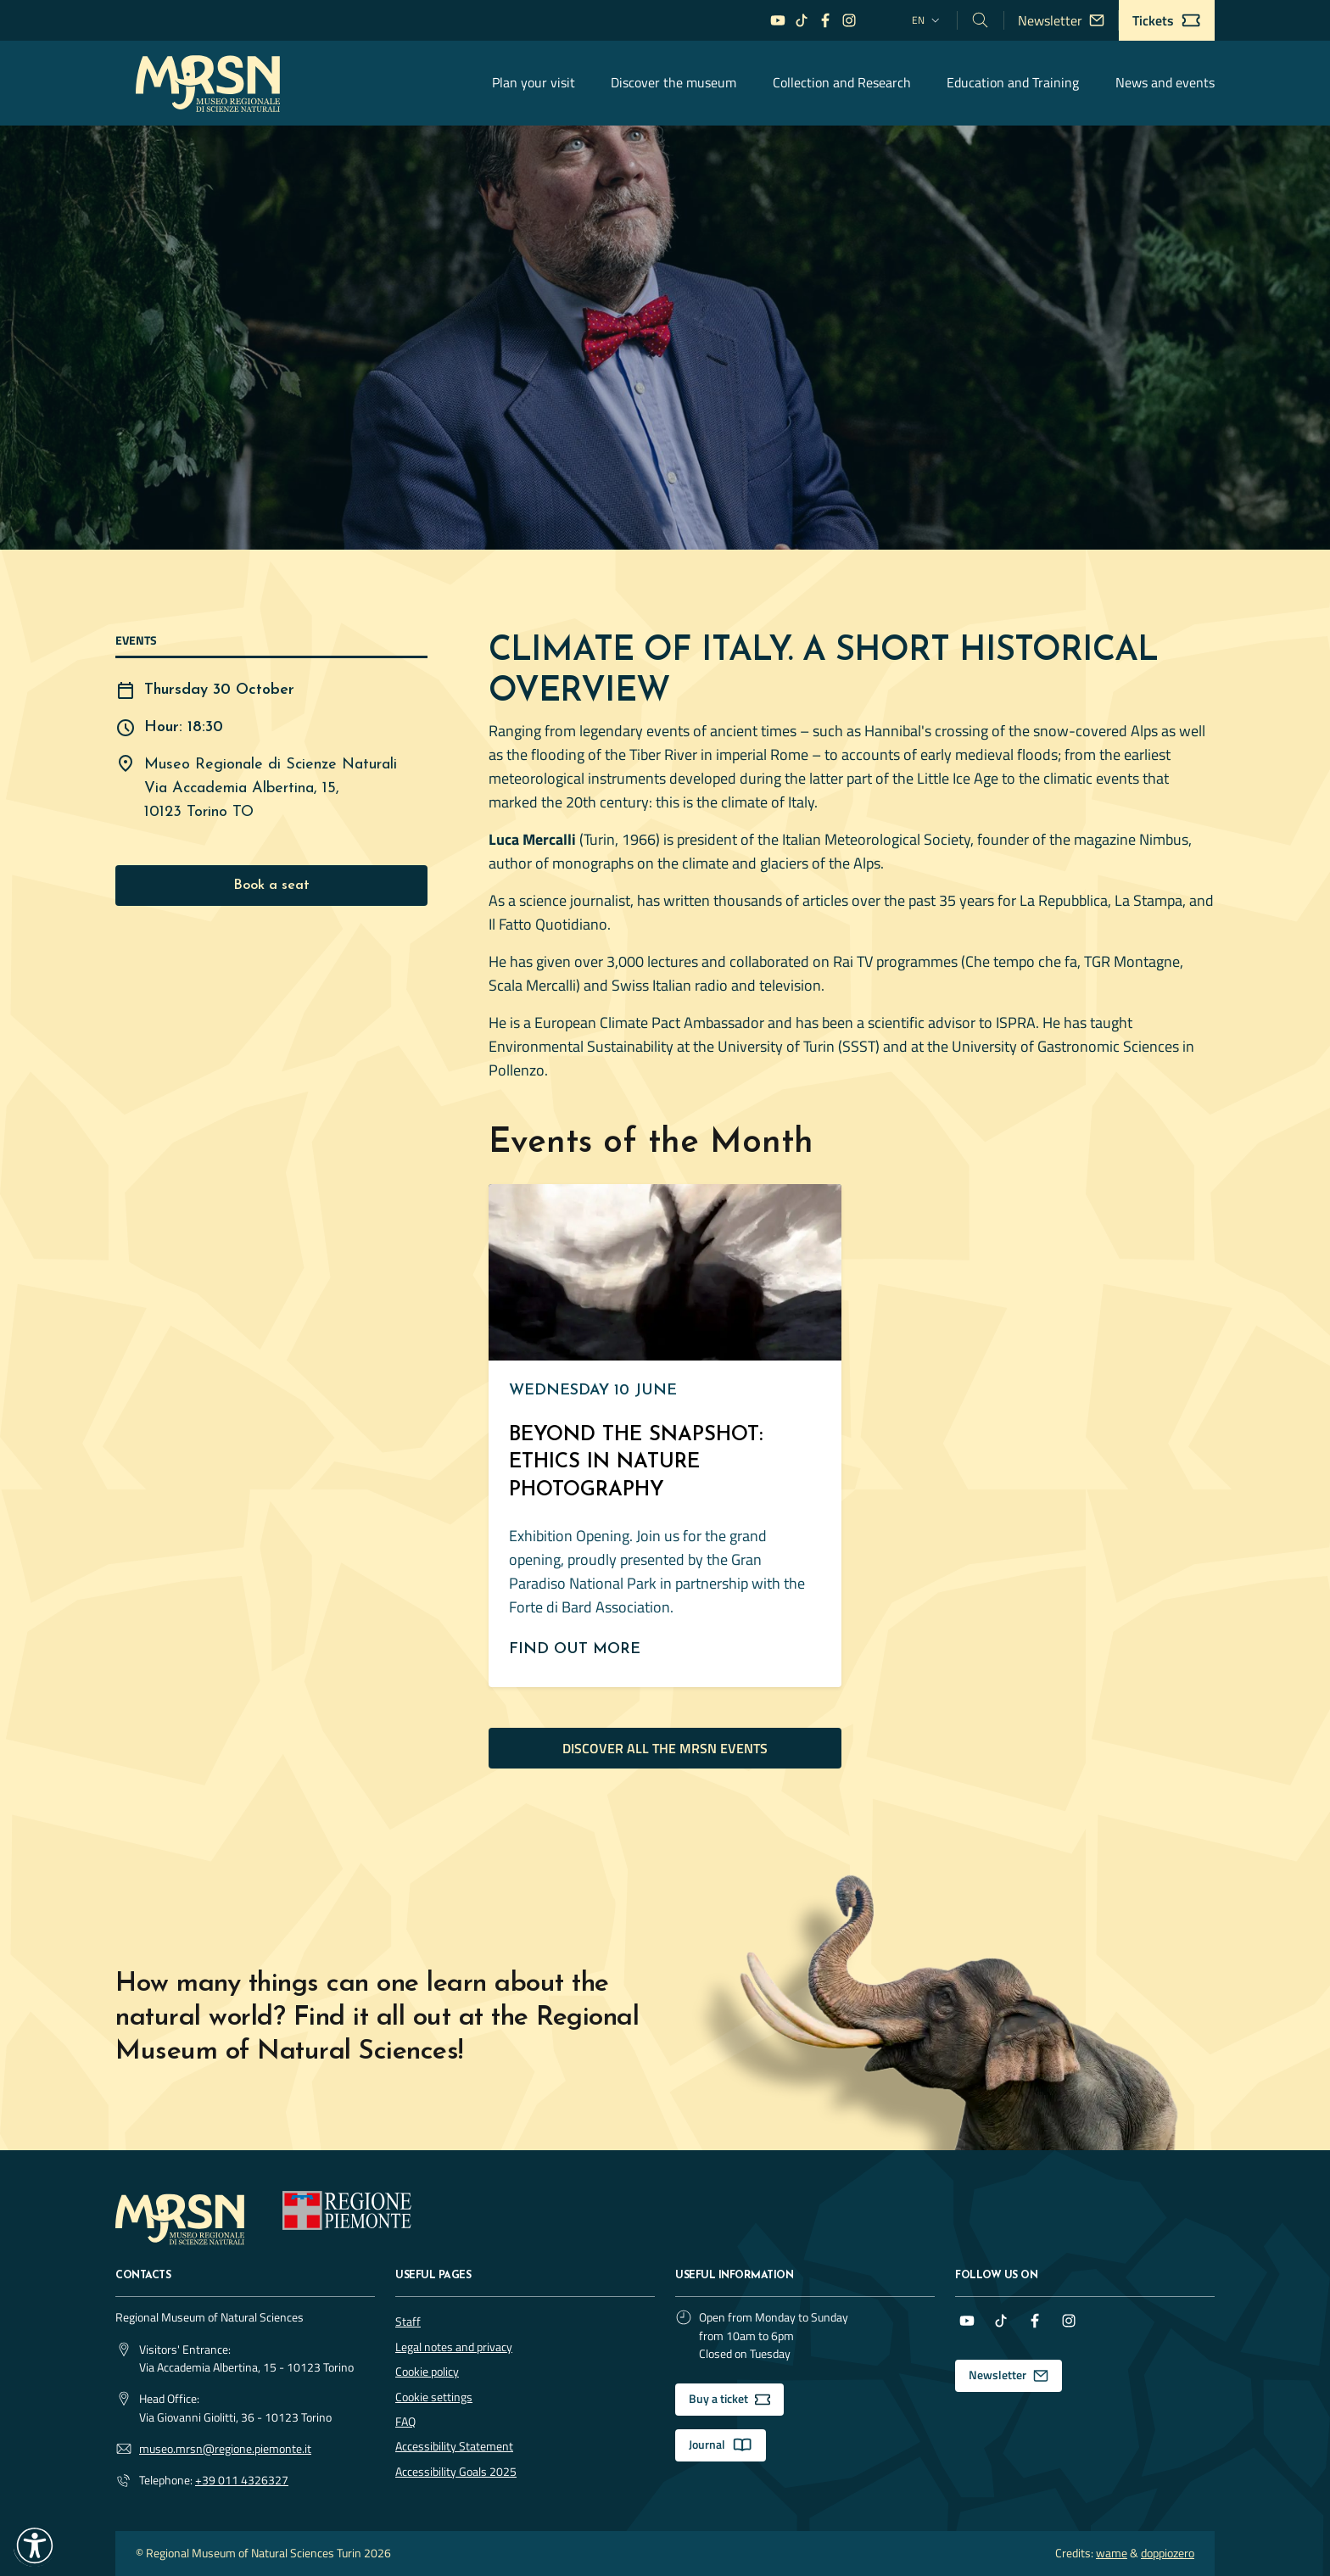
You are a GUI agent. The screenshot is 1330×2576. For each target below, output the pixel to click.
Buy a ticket (729, 2398)
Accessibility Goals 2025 (456, 2471)
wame (1111, 2553)
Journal (720, 2444)
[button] (35, 2545)
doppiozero (1167, 2553)
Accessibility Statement (454, 2446)
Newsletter (1061, 20)
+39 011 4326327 (241, 2480)
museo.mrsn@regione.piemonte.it (225, 2449)
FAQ (405, 2421)
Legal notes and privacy (453, 2347)
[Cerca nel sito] (980, 20)
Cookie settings (433, 2397)
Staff (408, 2321)
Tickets (1166, 20)
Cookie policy (427, 2371)
